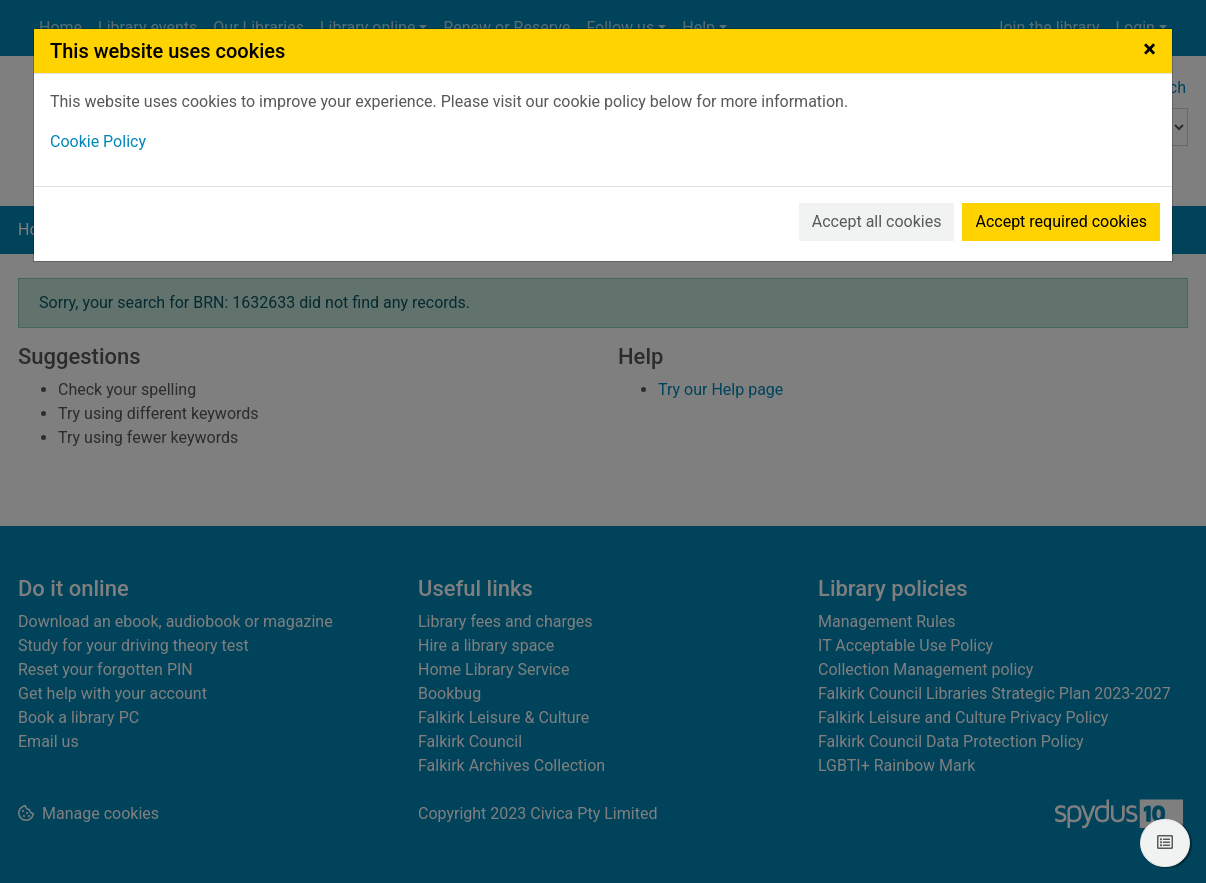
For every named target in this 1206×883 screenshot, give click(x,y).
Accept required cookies (1061, 221)
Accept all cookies (877, 221)
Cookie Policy (98, 141)
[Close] (1149, 49)
